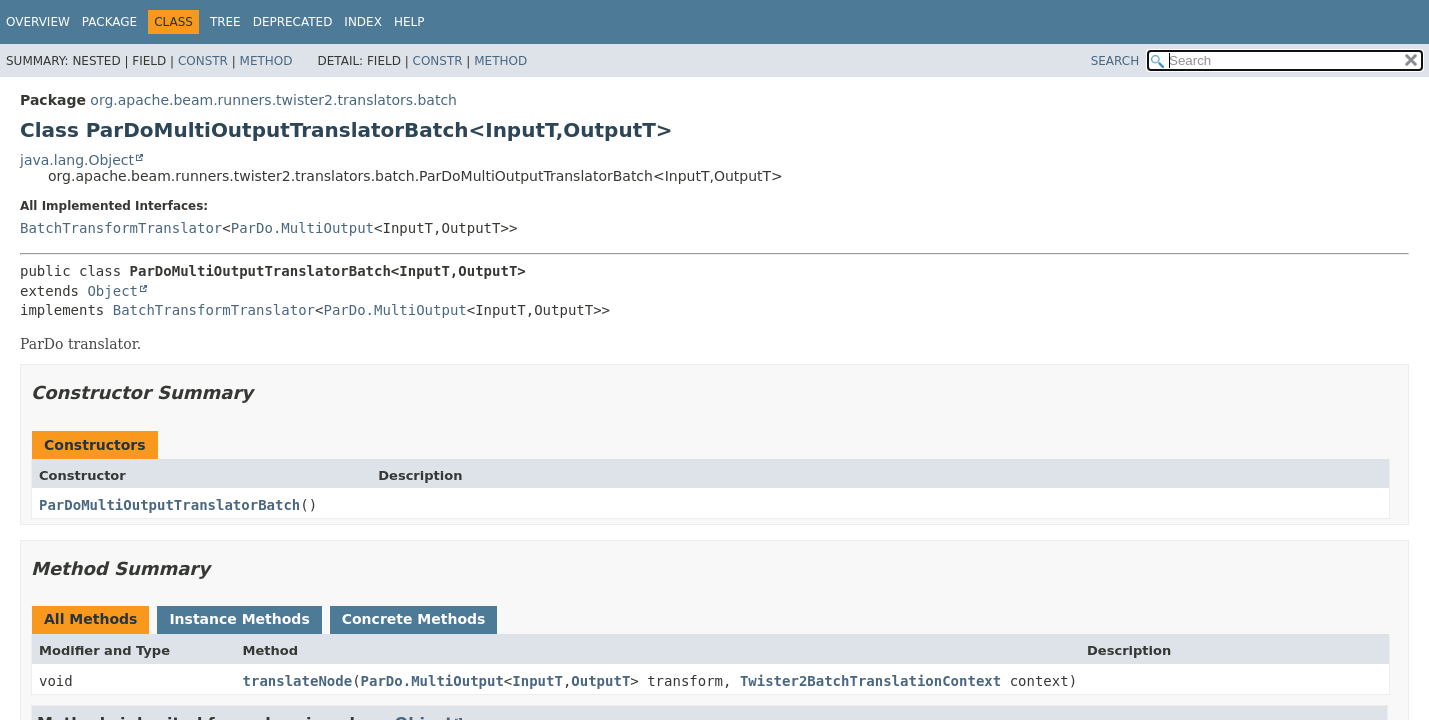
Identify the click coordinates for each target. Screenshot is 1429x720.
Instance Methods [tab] (239, 619)
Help (409, 22)
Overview (38, 22)
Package (109, 22)
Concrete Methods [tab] (414, 619)
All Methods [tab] (90, 619)
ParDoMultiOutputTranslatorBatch (169, 505)
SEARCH (1115, 61)
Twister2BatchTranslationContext (870, 681)
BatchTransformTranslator (121, 228)
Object (112, 291)
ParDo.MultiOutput (302, 228)
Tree (225, 22)
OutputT (600, 681)
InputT (537, 681)
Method (266, 61)
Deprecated (293, 22)
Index (363, 22)
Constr (203, 61)
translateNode (298, 681)
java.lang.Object (77, 160)
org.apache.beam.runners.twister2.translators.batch (273, 100)
